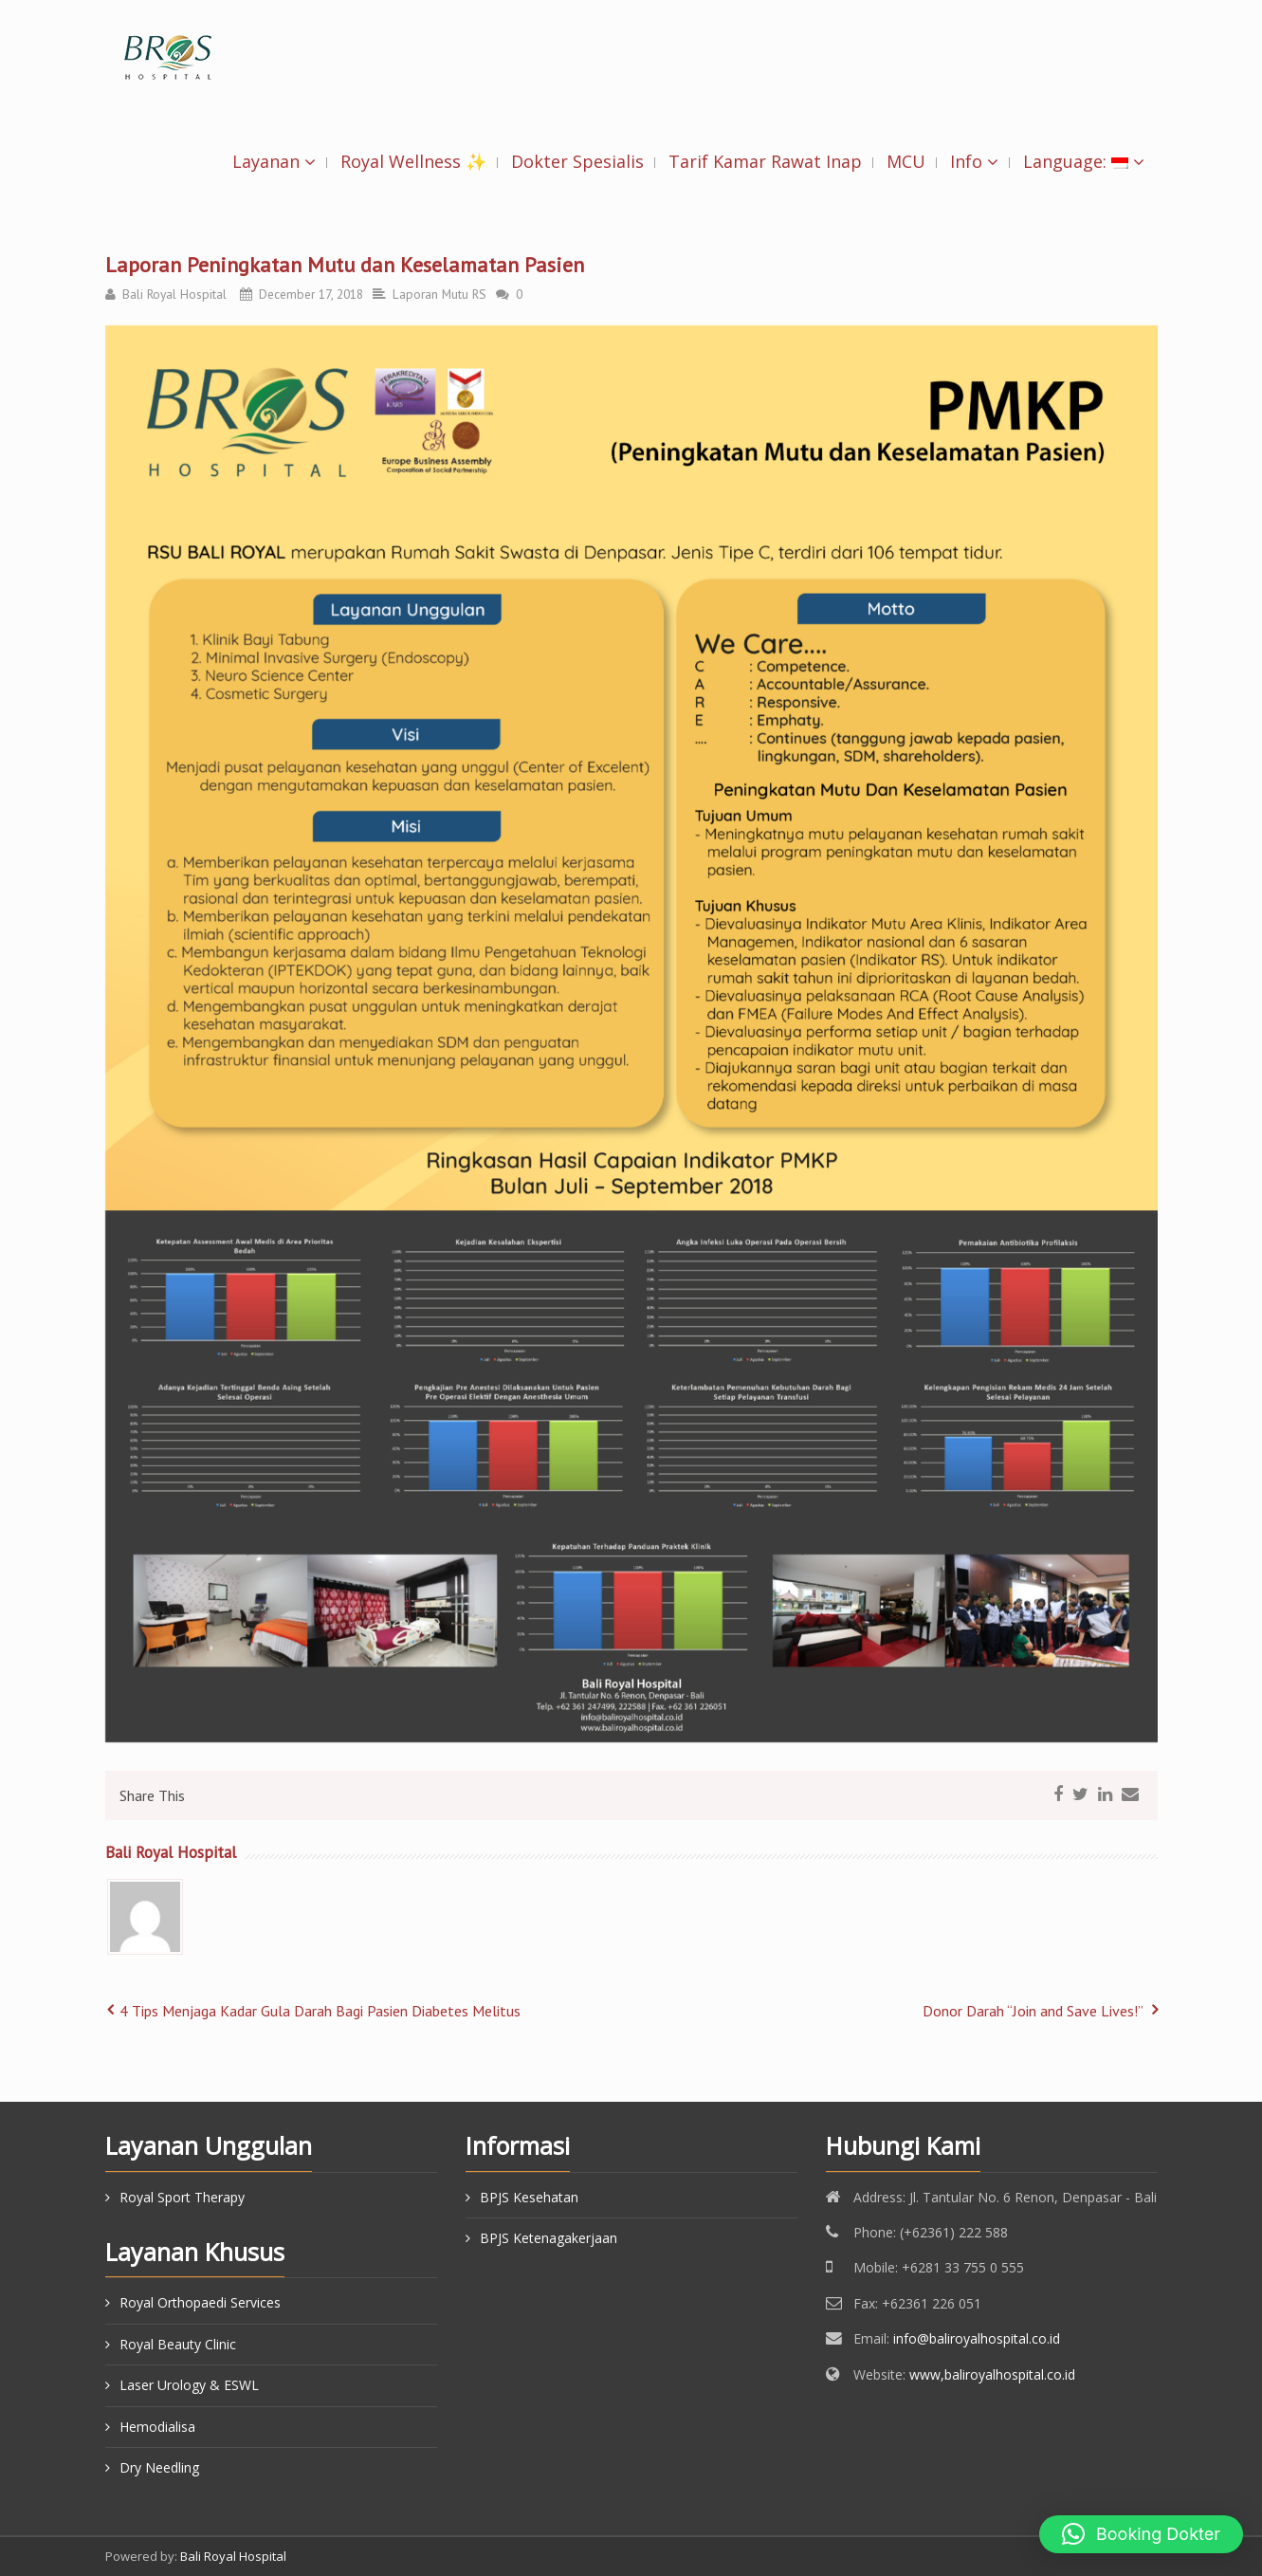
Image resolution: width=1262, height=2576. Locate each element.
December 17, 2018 (311, 294)
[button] (1141, 2534)
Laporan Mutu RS (439, 294)
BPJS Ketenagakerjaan (548, 2238)
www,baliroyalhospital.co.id (992, 2374)
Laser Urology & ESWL (189, 2385)
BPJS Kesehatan (529, 2197)
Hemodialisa (157, 2427)
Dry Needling (159, 2467)
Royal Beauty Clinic (177, 2344)
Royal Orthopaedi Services (200, 2302)
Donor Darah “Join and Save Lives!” (1033, 2010)
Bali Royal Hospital (174, 294)
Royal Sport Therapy (182, 2197)
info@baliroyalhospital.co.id (976, 2338)
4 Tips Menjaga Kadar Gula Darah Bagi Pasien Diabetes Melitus (320, 2010)
